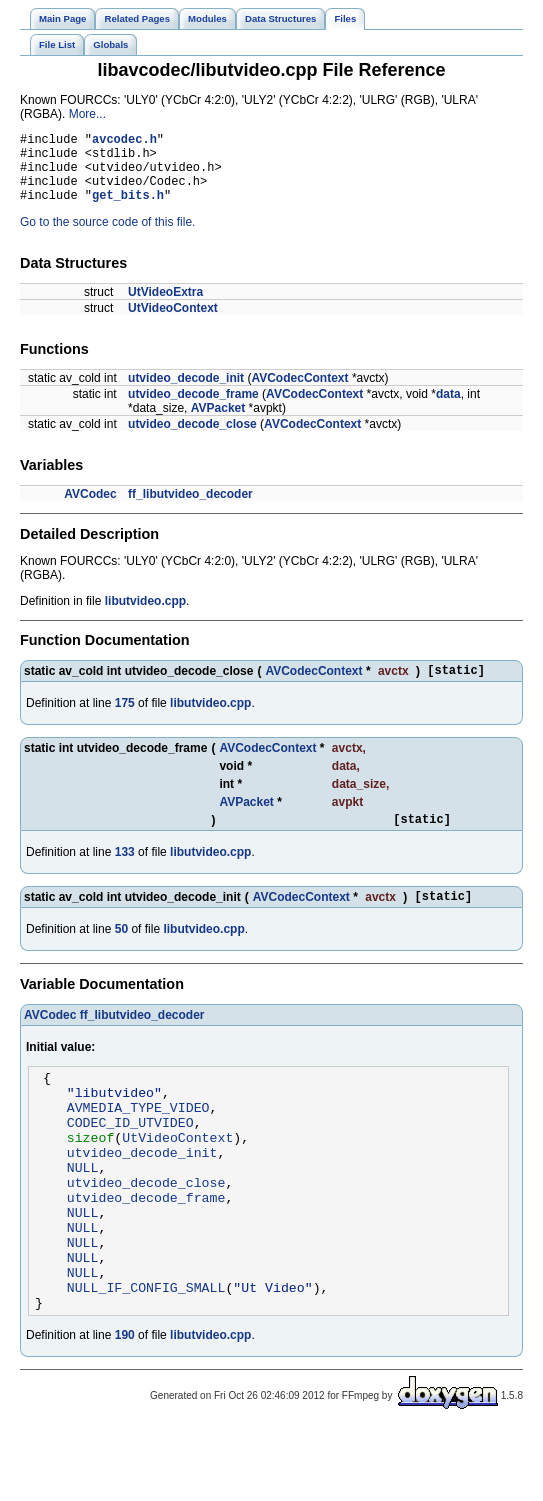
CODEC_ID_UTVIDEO (130, 1158)
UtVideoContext (173, 323)
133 (125, 873)
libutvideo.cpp (145, 616)
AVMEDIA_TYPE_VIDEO (138, 1140)
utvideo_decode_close (192, 439)
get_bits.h (128, 209)
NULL (83, 1212)
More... (87, 114)
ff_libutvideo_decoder (190, 509)
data (448, 409)
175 (125, 721)
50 (121, 953)
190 (125, 1407)
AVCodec (90, 509)
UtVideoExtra (165, 307)
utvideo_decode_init (186, 393)
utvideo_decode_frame (193, 409)
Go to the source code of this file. (107, 237)
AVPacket (218, 423)
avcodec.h (124, 141)
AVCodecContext (299, 393)
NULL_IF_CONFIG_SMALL (146, 1356)
